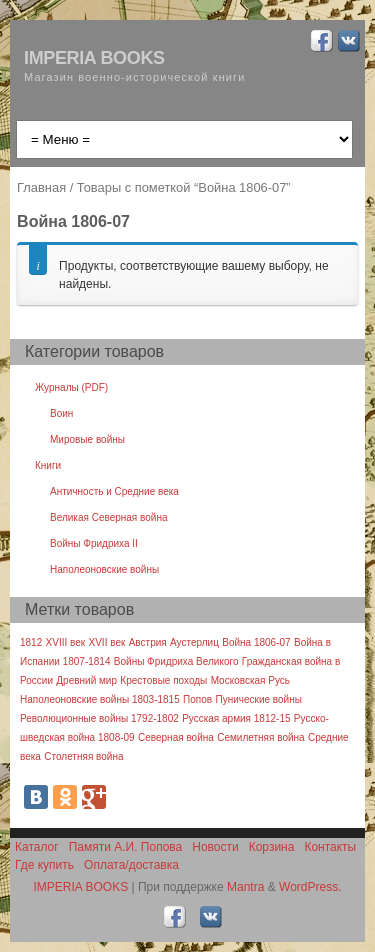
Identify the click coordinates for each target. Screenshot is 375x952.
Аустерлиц (194, 642)
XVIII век (66, 642)
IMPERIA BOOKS (94, 58)
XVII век (107, 642)
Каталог (37, 847)
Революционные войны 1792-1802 (99, 718)
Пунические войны (258, 699)
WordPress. (310, 887)
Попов (197, 699)
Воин (61, 413)
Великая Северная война (109, 517)
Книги (48, 465)
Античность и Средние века (114, 491)
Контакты (330, 847)
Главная (41, 187)
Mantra (245, 887)
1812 (31, 642)
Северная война (176, 737)
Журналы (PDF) (71, 387)
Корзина (272, 847)
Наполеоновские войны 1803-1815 (100, 699)
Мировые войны (87, 439)
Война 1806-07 (256, 642)
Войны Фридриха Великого (176, 661)
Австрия (148, 642)
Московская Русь (250, 680)
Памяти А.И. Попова (126, 847)
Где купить (44, 865)
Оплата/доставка (131, 865)
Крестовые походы (163, 680)
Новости (215, 847)
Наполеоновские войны (104, 569)
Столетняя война (83, 756)
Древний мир (86, 680)
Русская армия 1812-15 (236, 718)
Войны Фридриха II (94, 543)
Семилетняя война (260, 737)
